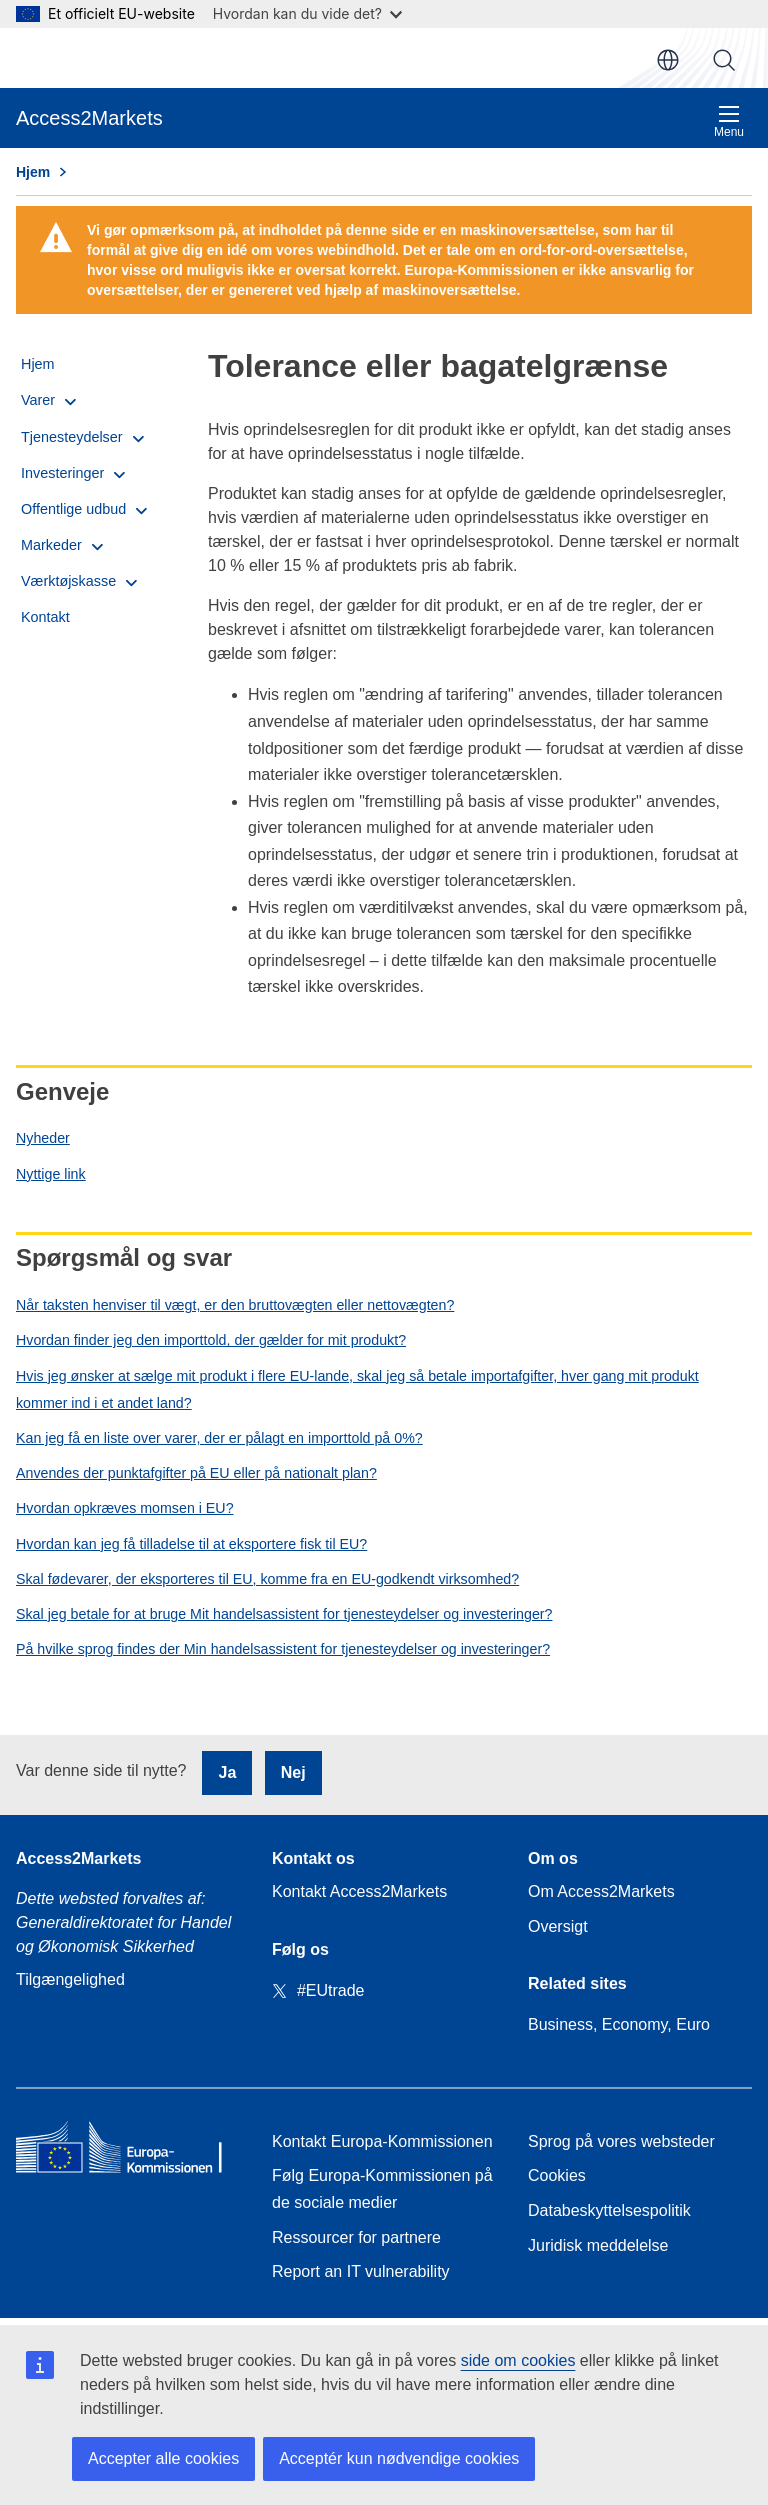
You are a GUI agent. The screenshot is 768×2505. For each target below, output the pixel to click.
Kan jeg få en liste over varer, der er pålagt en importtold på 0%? (219, 1438)
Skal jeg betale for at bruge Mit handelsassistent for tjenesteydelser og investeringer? (284, 1614)
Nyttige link (51, 1174)
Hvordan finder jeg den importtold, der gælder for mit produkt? (211, 1340)
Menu (729, 121)
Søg (724, 60)
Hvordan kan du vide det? (307, 13)
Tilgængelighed (70, 1979)
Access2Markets (78, 1858)
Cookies (557, 2175)
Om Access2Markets (601, 1891)
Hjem (33, 172)
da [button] (668, 60)
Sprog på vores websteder (621, 2141)
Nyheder (43, 1138)
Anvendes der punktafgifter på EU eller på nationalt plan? (196, 1473)
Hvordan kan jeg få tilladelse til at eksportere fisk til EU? (191, 1544)
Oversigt (558, 1926)
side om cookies (518, 2360)
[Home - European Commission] (128, 2151)
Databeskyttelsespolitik (609, 2210)
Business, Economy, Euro (619, 2024)
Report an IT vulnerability (361, 2271)
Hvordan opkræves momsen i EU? (125, 1508)
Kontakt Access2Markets (359, 1891)
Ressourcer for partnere (356, 2237)
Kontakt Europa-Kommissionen (382, 2141)
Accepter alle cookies (163, 2458)
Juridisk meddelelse (598, 2245)
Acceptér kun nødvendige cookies (399, 2458)
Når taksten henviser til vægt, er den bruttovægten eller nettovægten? (235, 1305)
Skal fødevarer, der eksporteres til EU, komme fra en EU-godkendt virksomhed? (267, 1579)
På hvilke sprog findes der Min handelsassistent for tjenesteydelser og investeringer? (283, 1649)
